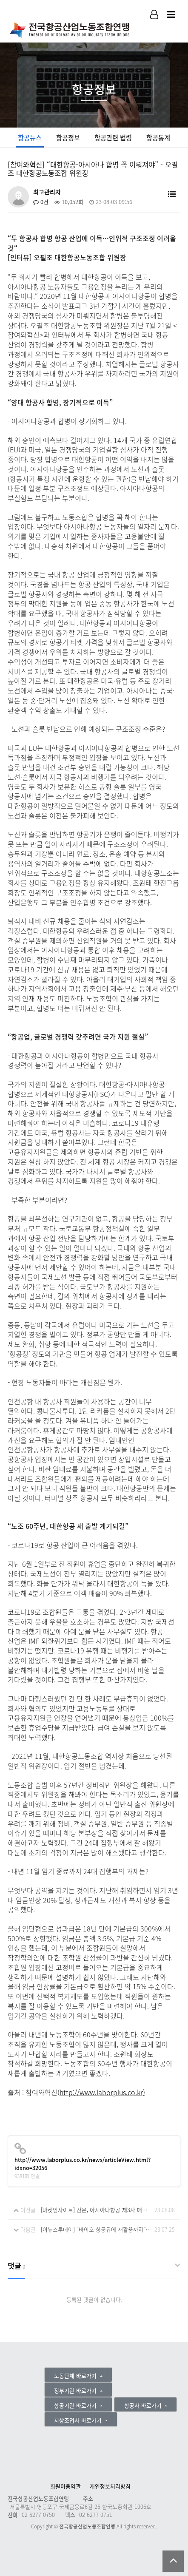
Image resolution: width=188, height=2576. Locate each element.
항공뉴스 (30, 137)
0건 (40, 202)
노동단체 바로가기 (76, 2376)
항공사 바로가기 (143, 2405)
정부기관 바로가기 (76, 2390)
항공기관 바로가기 (76, 2405)
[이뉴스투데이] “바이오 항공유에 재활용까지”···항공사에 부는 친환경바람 (96, 2229)
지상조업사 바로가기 (78, 2420)
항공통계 (158, 137)
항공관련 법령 (113, 137)
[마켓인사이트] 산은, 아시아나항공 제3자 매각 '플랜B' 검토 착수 (96, 2210)
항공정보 (68, 137)
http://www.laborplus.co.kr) (102, 2092)
